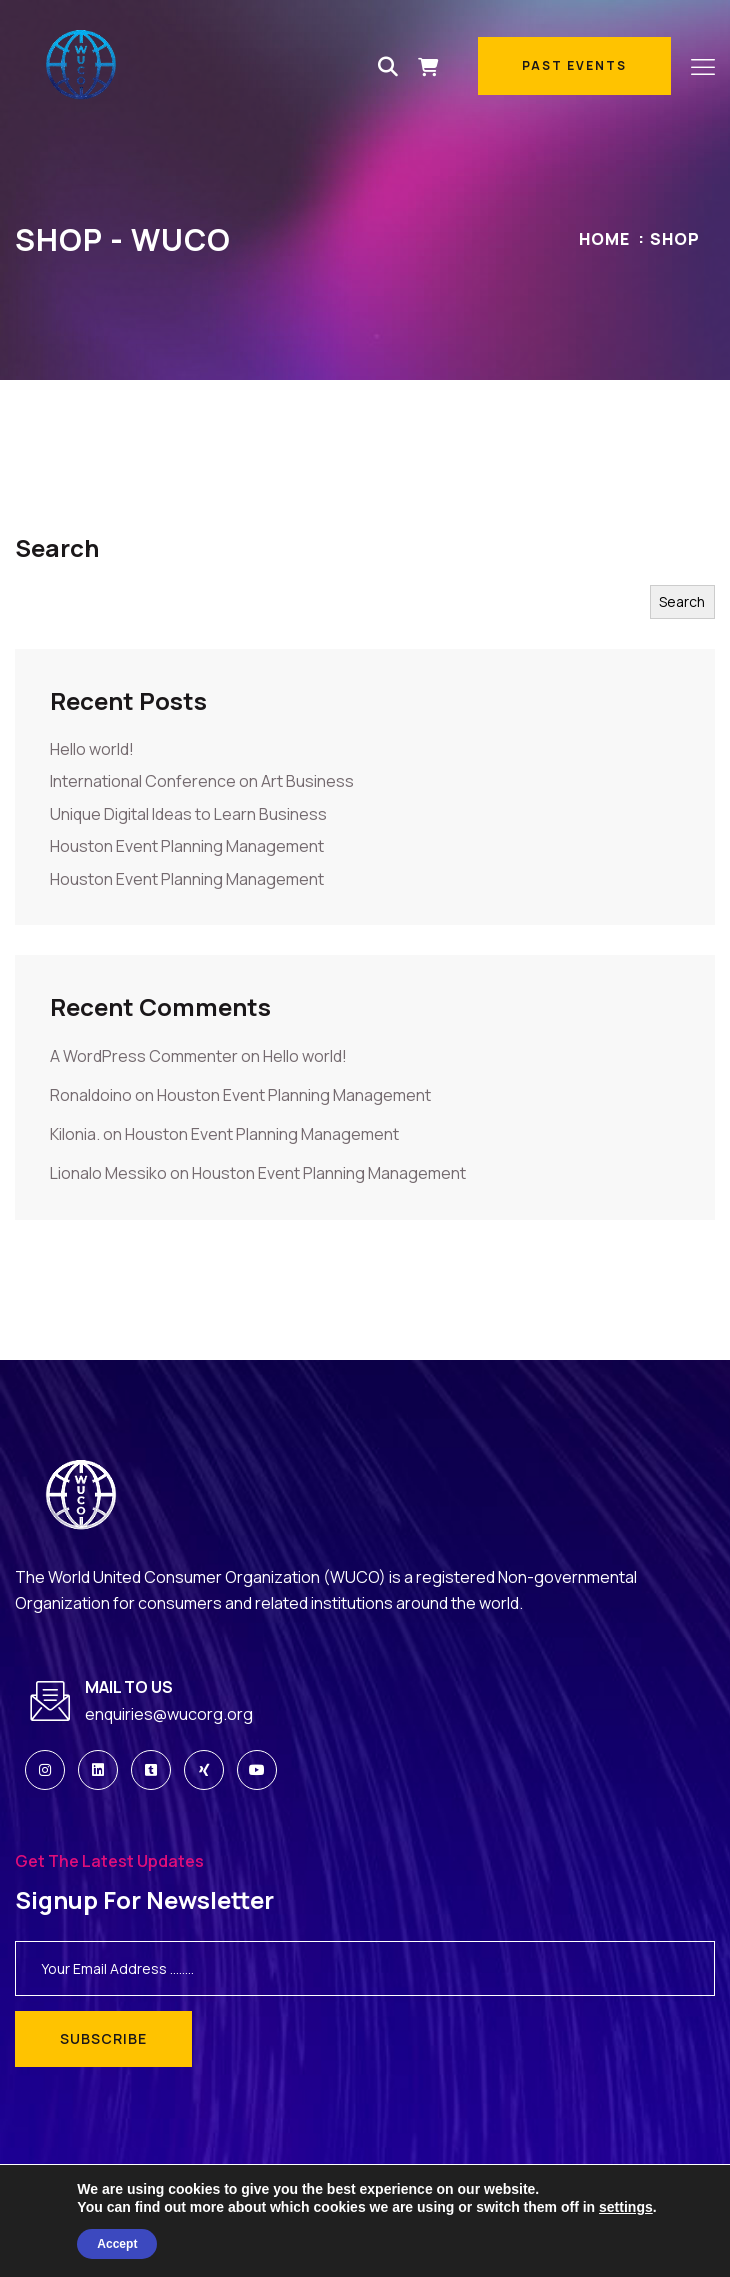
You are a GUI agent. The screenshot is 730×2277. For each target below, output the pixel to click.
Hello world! (92, 749)
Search (57, 547)
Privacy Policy (656, 2245)
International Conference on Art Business (202, 781)
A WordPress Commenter (144, 1056)
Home (604, 239)
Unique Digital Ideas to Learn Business (188, 814)
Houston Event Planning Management (187, 846)
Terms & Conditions (534, 2245)
